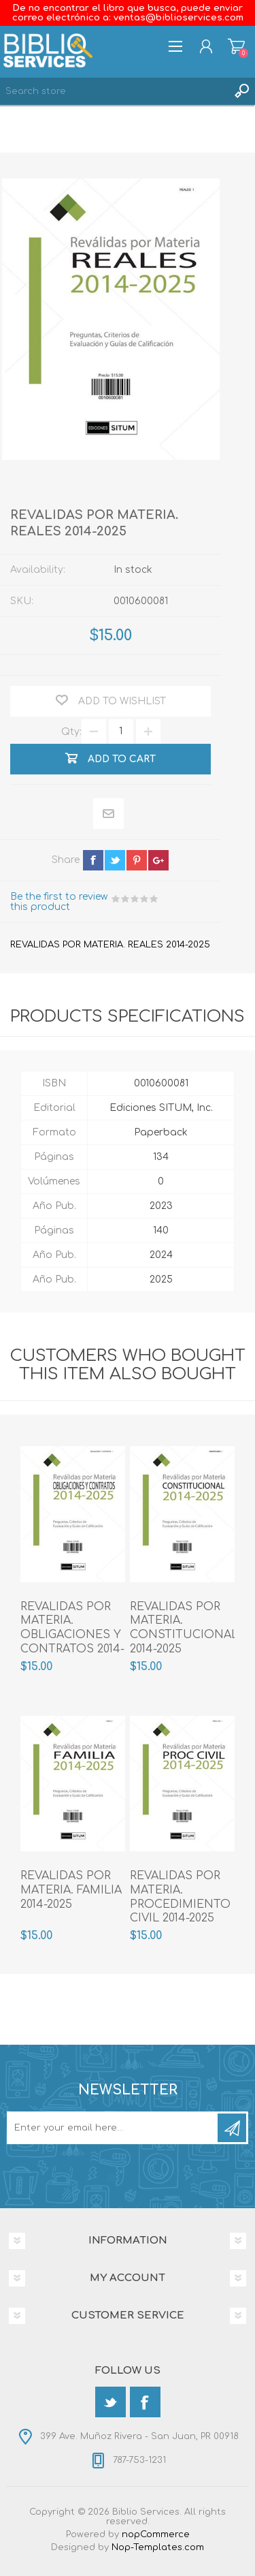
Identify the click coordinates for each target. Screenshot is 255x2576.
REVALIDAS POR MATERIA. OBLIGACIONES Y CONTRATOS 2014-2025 (72, 1635)
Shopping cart (236, 46)
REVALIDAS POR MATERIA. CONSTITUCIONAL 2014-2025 (182, 1628)
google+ (158, 860)
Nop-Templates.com (158, 2547)
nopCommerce (156, 2534)
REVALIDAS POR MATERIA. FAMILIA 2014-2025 (71, 1890)
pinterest (136, 860)
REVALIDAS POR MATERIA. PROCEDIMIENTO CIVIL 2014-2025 (180, 1897)
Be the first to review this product (58, 902)
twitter (115, 860)
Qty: (71, 731)
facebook (93, 860)
